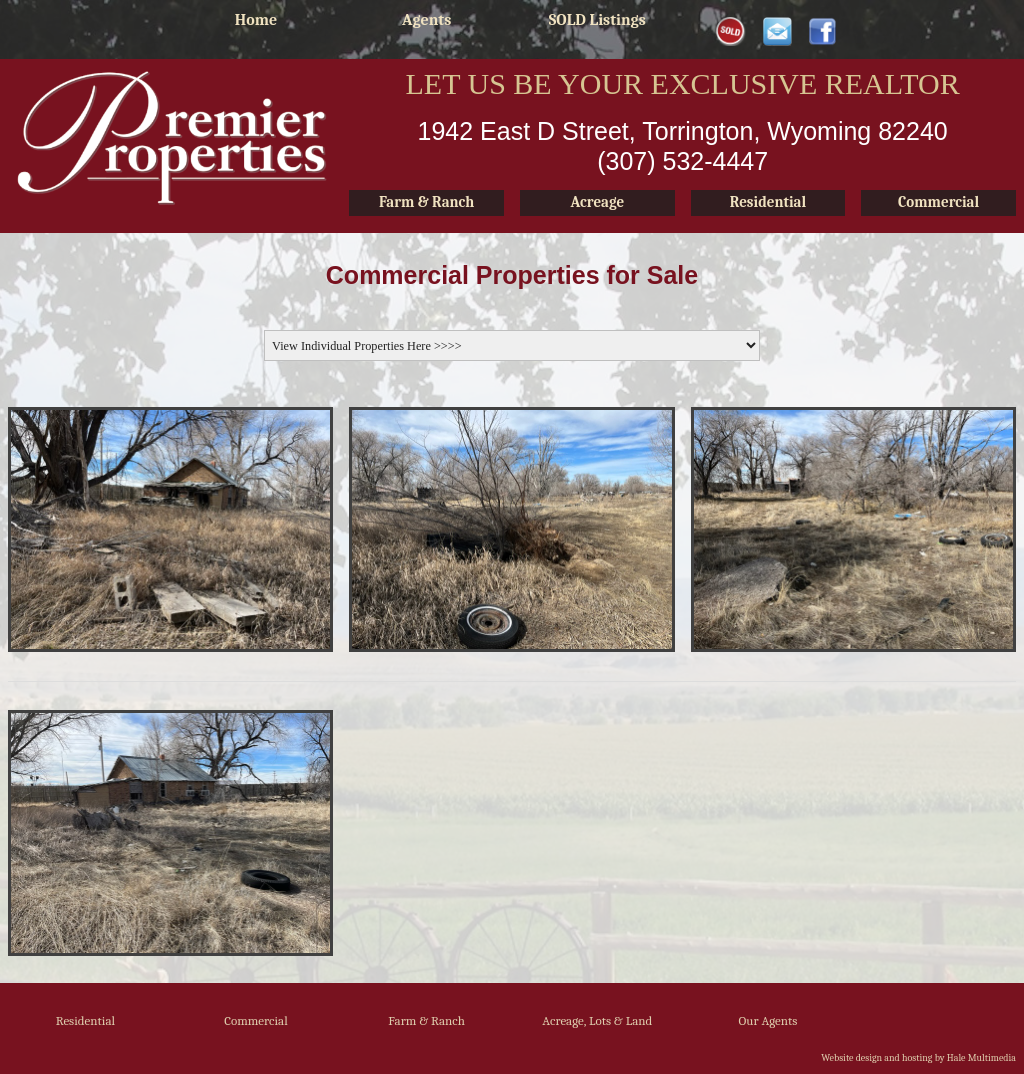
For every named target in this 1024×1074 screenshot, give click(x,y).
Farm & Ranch (426, 1020)
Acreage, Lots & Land (597, 1020)
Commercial (256, 1020)
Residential (85, 1020)
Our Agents (768, 1020)
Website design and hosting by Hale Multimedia (918, 1058)
